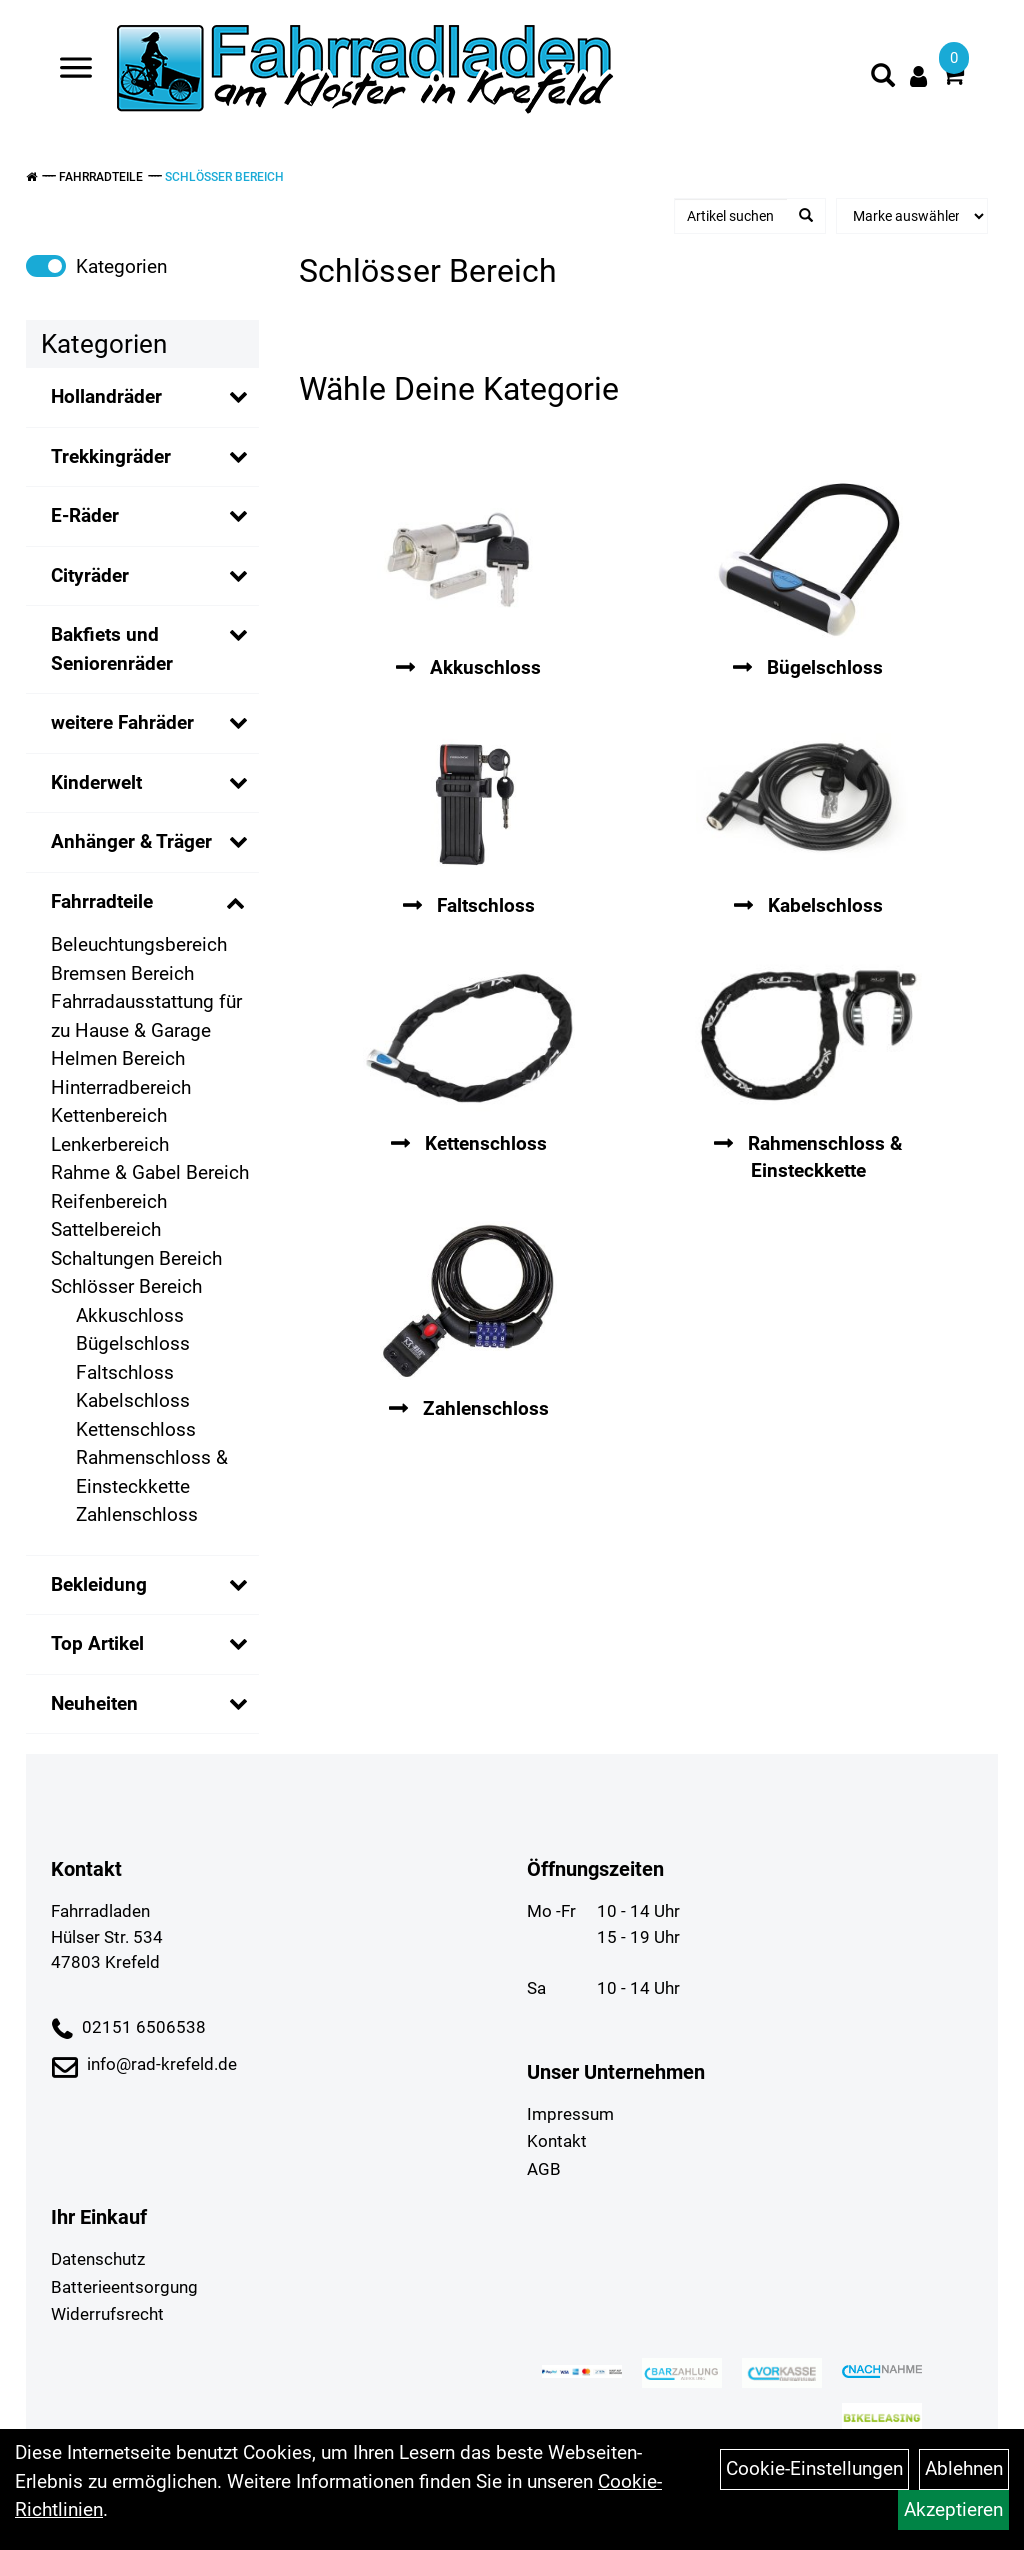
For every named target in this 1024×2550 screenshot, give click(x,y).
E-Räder (85, 515)
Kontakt (557, 2141)
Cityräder (90, 575)
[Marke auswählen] (912, 216)
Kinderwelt (96, 782)
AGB (544, 2169)
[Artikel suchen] (731, 216)
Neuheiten (94, 1703)
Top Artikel (97, 1643)
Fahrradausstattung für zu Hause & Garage (146, 1016)
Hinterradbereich (121, 1087)
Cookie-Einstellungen (814, 2468)
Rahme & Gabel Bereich (150, 1172)
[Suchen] (806, 216)
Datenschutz (98, 2259)
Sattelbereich (106, 1229)
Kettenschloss (136, 1429)
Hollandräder (106, 396)
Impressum (570, 2114)
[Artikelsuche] (883, 79)
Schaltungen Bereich (136, 1258)
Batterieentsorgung (124, 2287)
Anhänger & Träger (131, 841)
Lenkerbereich (110, 1144)
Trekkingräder (111, 456)
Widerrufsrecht (107, 2314)
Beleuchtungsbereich (139, 944)
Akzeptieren (953, 2509)
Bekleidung (99, 1584)
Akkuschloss (130, 1315)
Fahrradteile (101, 177)
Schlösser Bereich (224, 177)
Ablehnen (964, 2468)
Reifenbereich (109, 1201)
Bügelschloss (133, 1343)
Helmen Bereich (118, 1058)
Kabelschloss (133, 1400)
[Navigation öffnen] (76, 71)
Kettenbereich (109, 1115)
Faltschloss (125, 1372)
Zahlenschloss (137, 1514)
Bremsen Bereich (122, 973)
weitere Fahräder (122, 722)
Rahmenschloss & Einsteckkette (152, 1472)
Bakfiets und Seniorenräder (112, 649)
